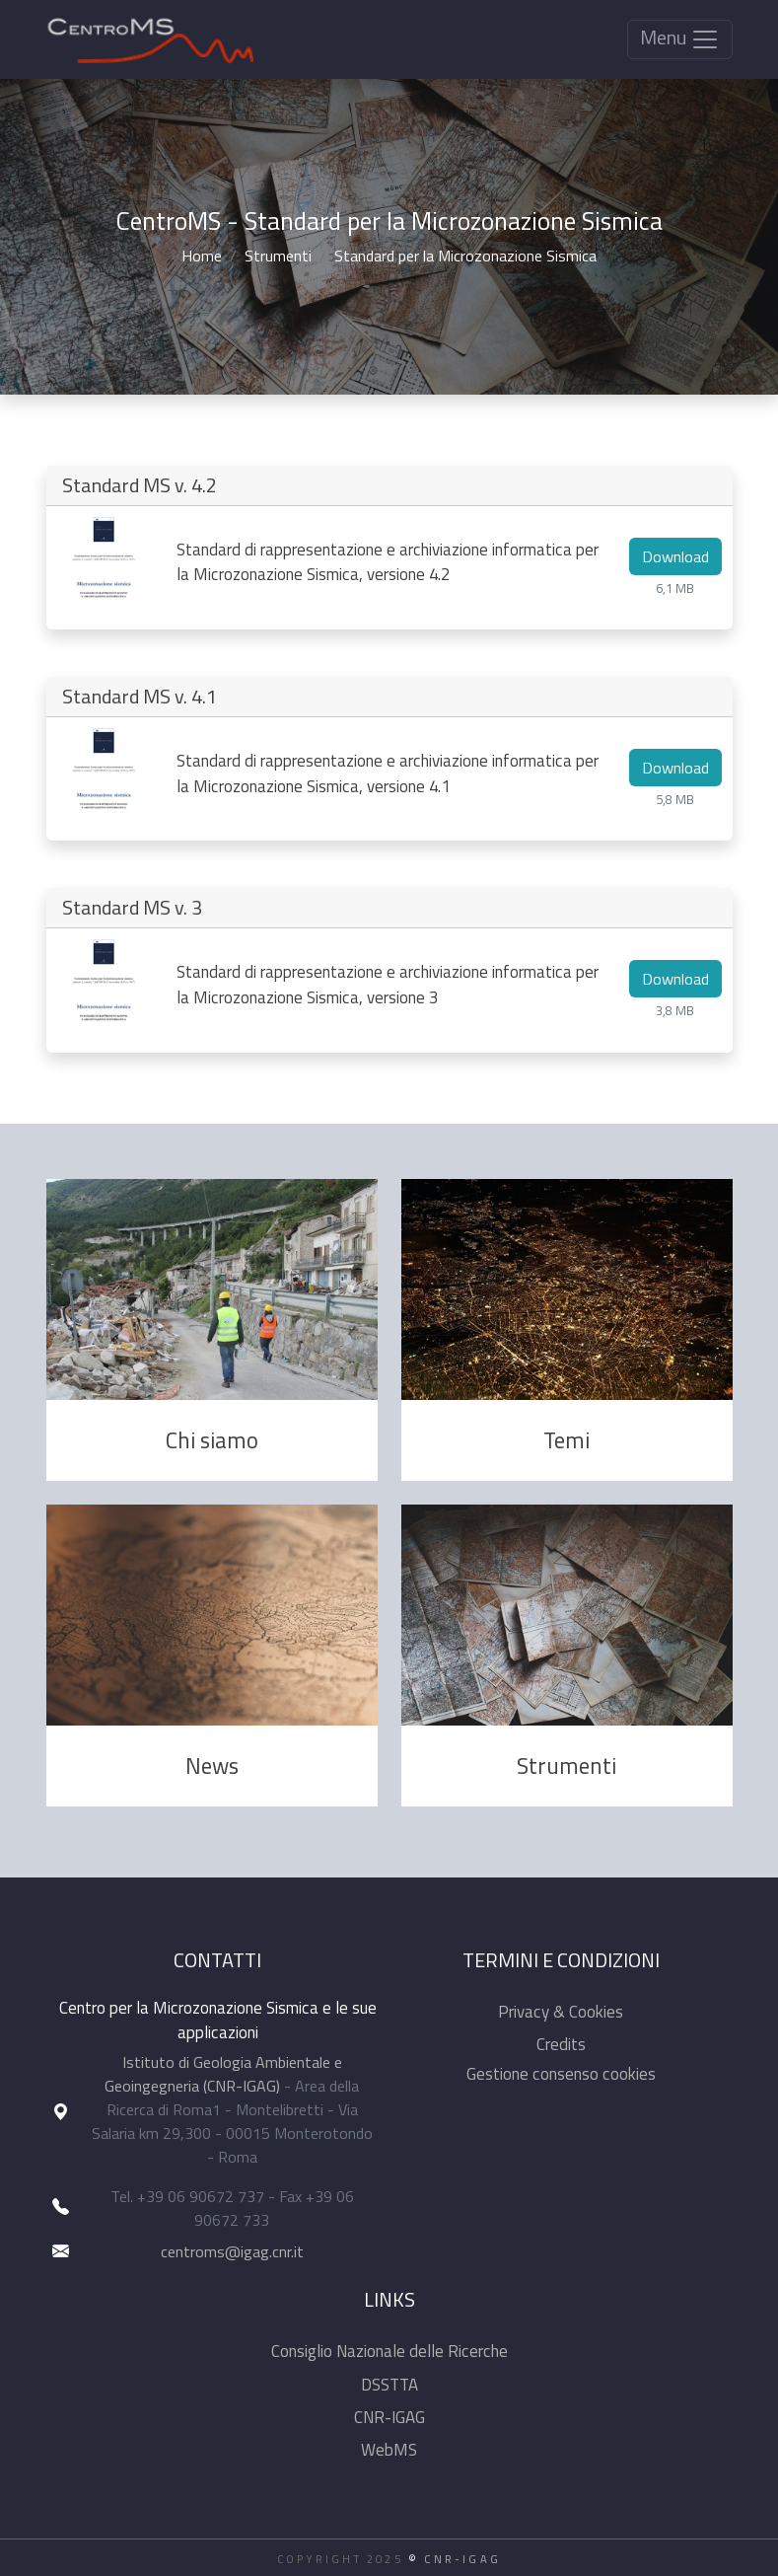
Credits (561, 2044)
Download (675, 556)
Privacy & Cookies (560, 2011)
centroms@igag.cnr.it (232, 2251)
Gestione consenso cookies (561, 2074)
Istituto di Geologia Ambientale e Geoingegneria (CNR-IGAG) (223, 2074)
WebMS (389, 2450)
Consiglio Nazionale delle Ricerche (389, 2351)
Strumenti (278, 255)
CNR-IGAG (389, 2417)
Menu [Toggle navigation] (680, 38)
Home (201, 255)
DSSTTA (389, 2384)
